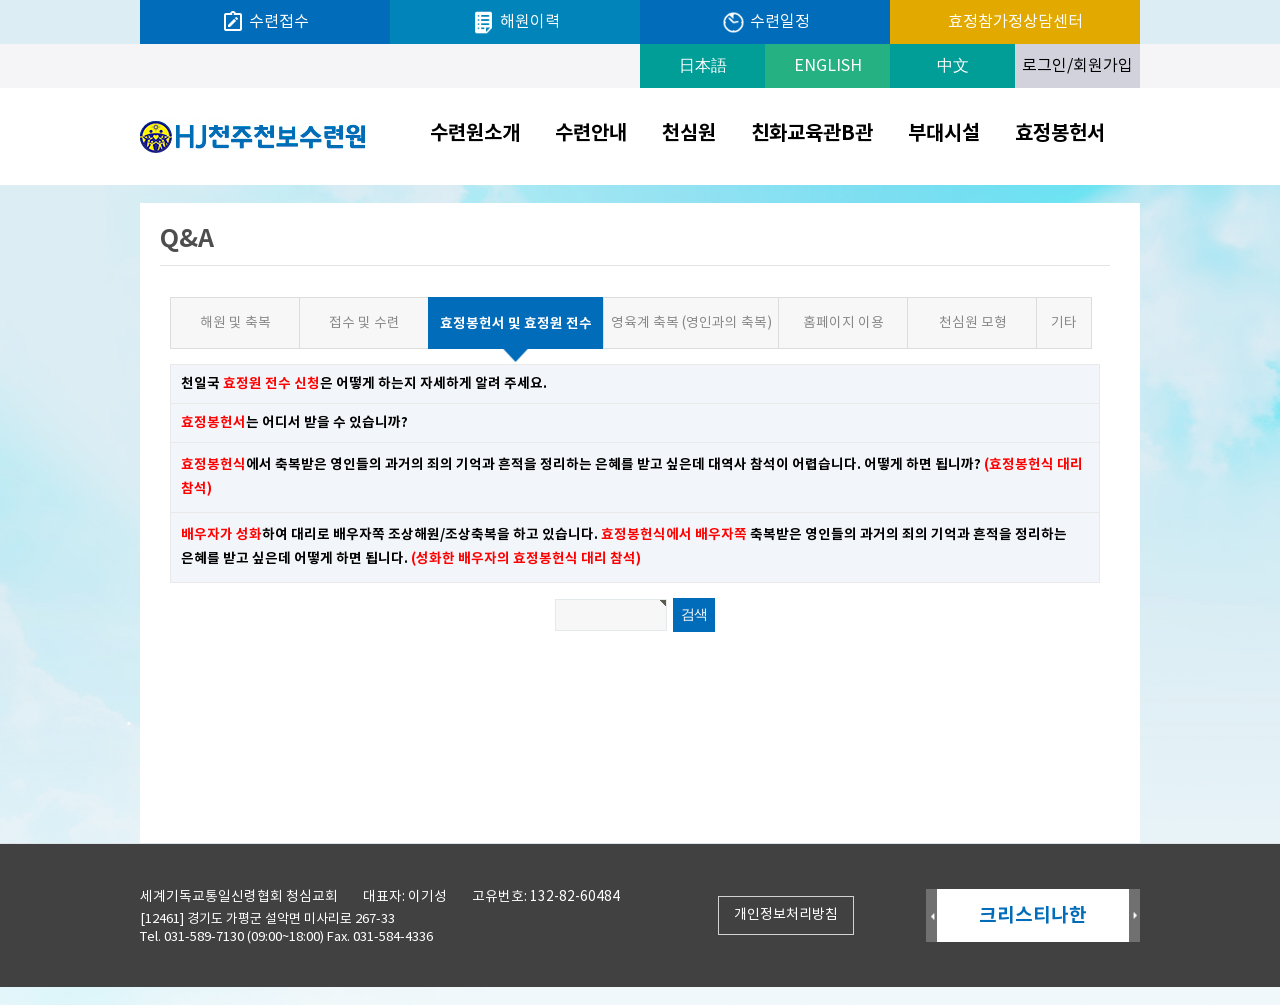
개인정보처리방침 (786, 915)
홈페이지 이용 (843, 323)
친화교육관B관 (812, 134)
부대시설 (944, 134)
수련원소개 (475, 134)
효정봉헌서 (1060, 134)
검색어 (0, 185)
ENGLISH (828, 66)
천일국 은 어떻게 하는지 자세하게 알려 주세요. (364, 383)
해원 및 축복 (235, 323)
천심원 (689, 134)
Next (1134, 916)
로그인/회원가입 (1077, 66)
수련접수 (265, 22)
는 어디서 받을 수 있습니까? (294, 422)
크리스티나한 (1033, 915)
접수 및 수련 (364, 323)
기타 (1064, 323)
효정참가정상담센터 (1015, 22)
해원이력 (515, 22)
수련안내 (591, 134)
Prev (931, 916)
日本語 (703, 66)
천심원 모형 (973, 323)
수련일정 (765, 22)
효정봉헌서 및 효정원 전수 (510, 315)
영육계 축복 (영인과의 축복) (691, 323)
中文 (953, 66)
